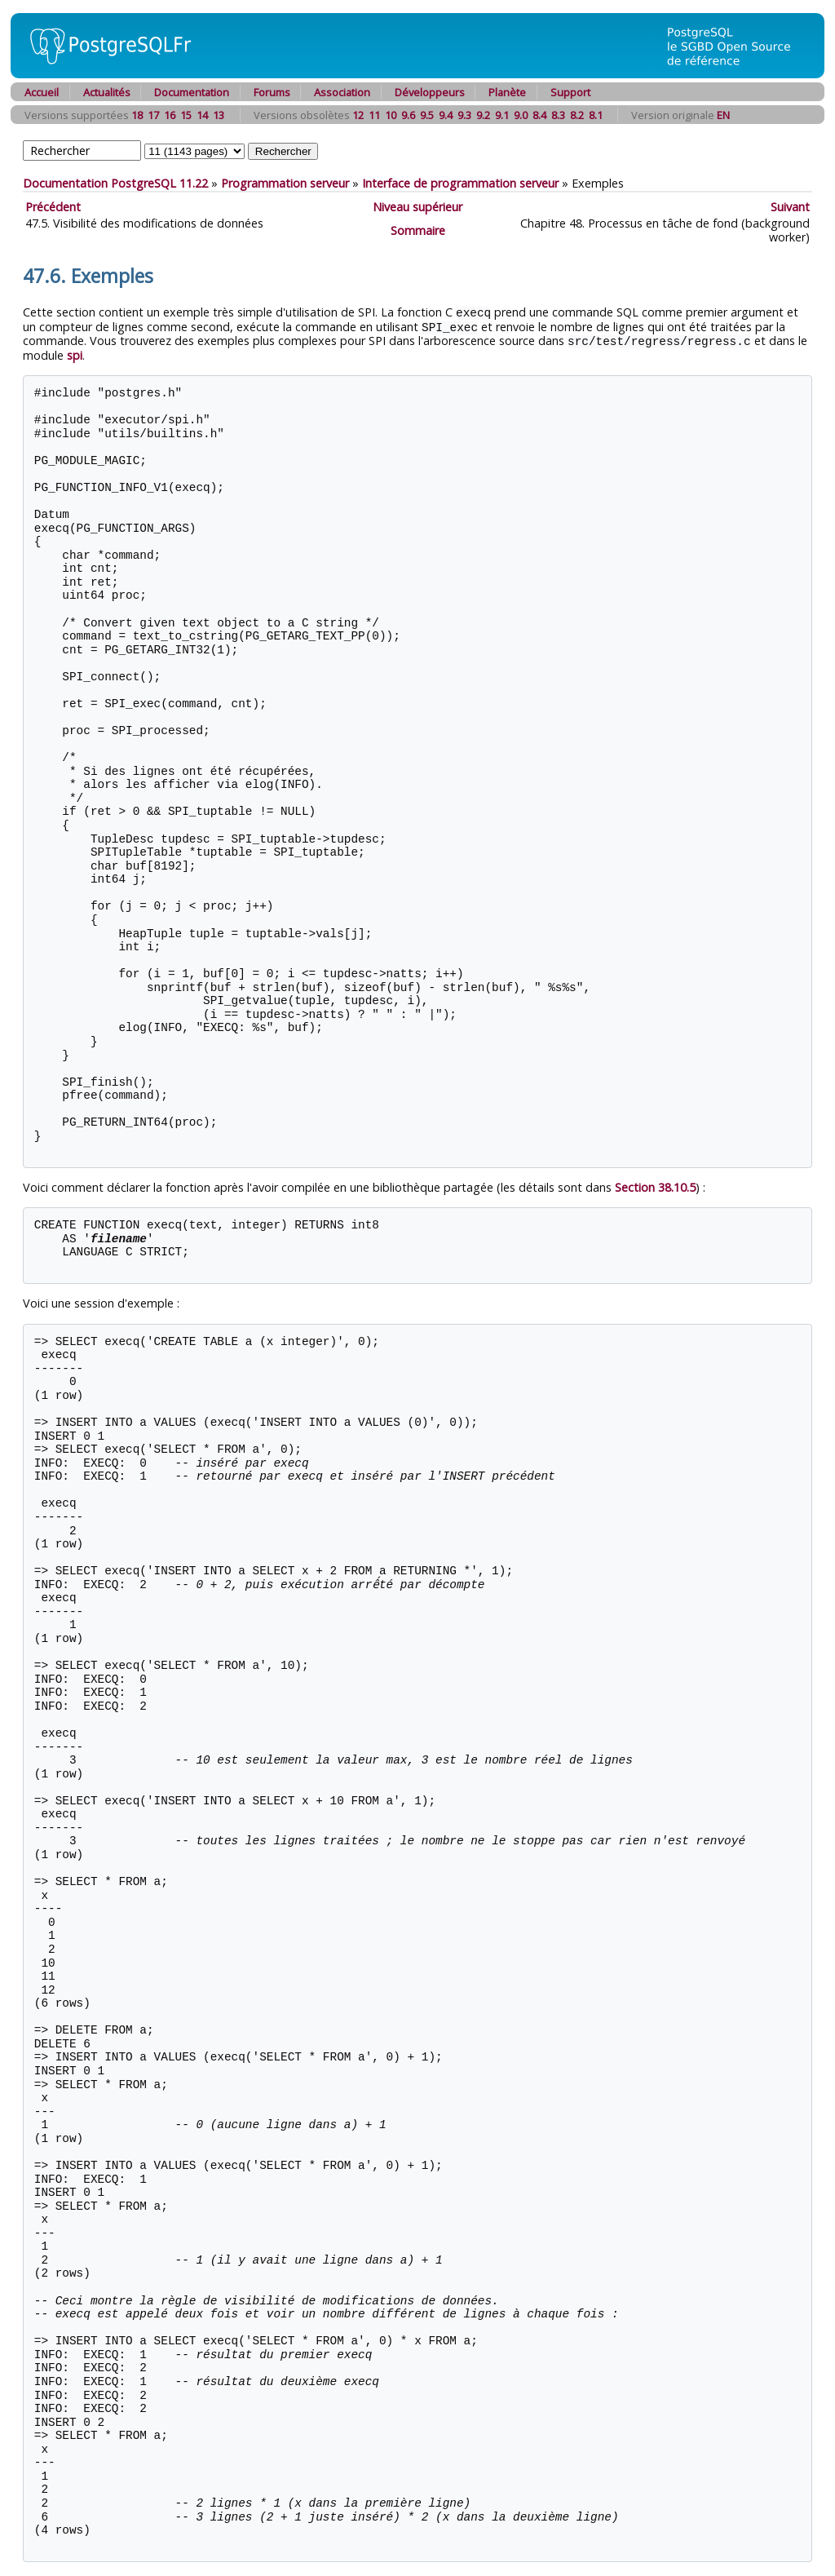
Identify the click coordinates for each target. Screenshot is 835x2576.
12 (358, 115)
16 (169, 115)
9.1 (502, 115)
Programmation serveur (285, 183)
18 (137, 115)
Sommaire (418, 230)
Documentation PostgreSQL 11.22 (115, 183)
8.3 (558, 115)
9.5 (427, 115)
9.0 (521, 115)
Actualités (106, 92)
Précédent (53, 207)
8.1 (596, 115)
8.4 (539, 115)
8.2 (577, 115)
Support (570, 92)
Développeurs (430, 92)
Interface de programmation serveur (460, 183)
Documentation (191, 92)
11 (374, 115)
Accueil (41, 92)
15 (186, 115)
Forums (272, 92)
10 (390, 115)
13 (218, 115)
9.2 (483, 115)
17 (153, 115)
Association (342, 92)
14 (202, 115)
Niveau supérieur (417, 207)
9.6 (408, 115)
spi (74, 353)
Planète (507, 92)
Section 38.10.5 (655, 1185)
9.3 (464, 115)
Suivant (790, 207)
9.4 (446, 115)
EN (723, 115)
